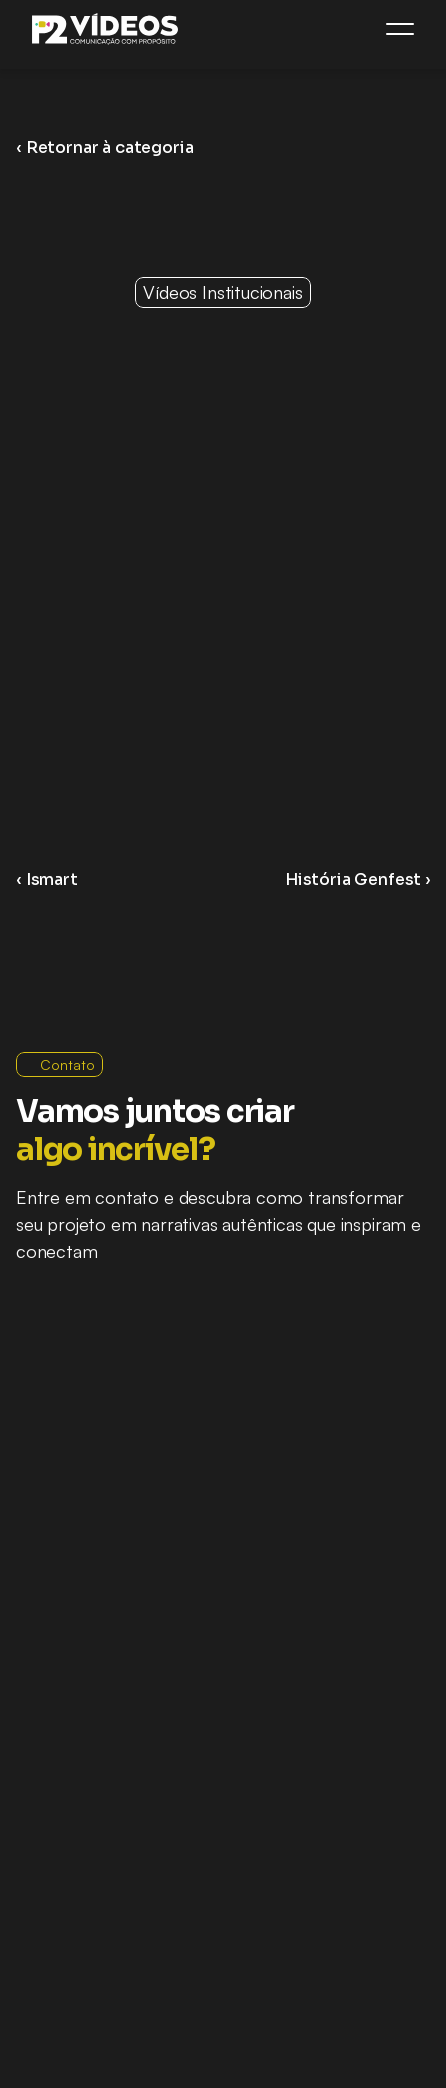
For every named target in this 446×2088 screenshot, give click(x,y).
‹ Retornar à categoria (104, 147)
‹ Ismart (47, 879)
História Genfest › (357, 879)
